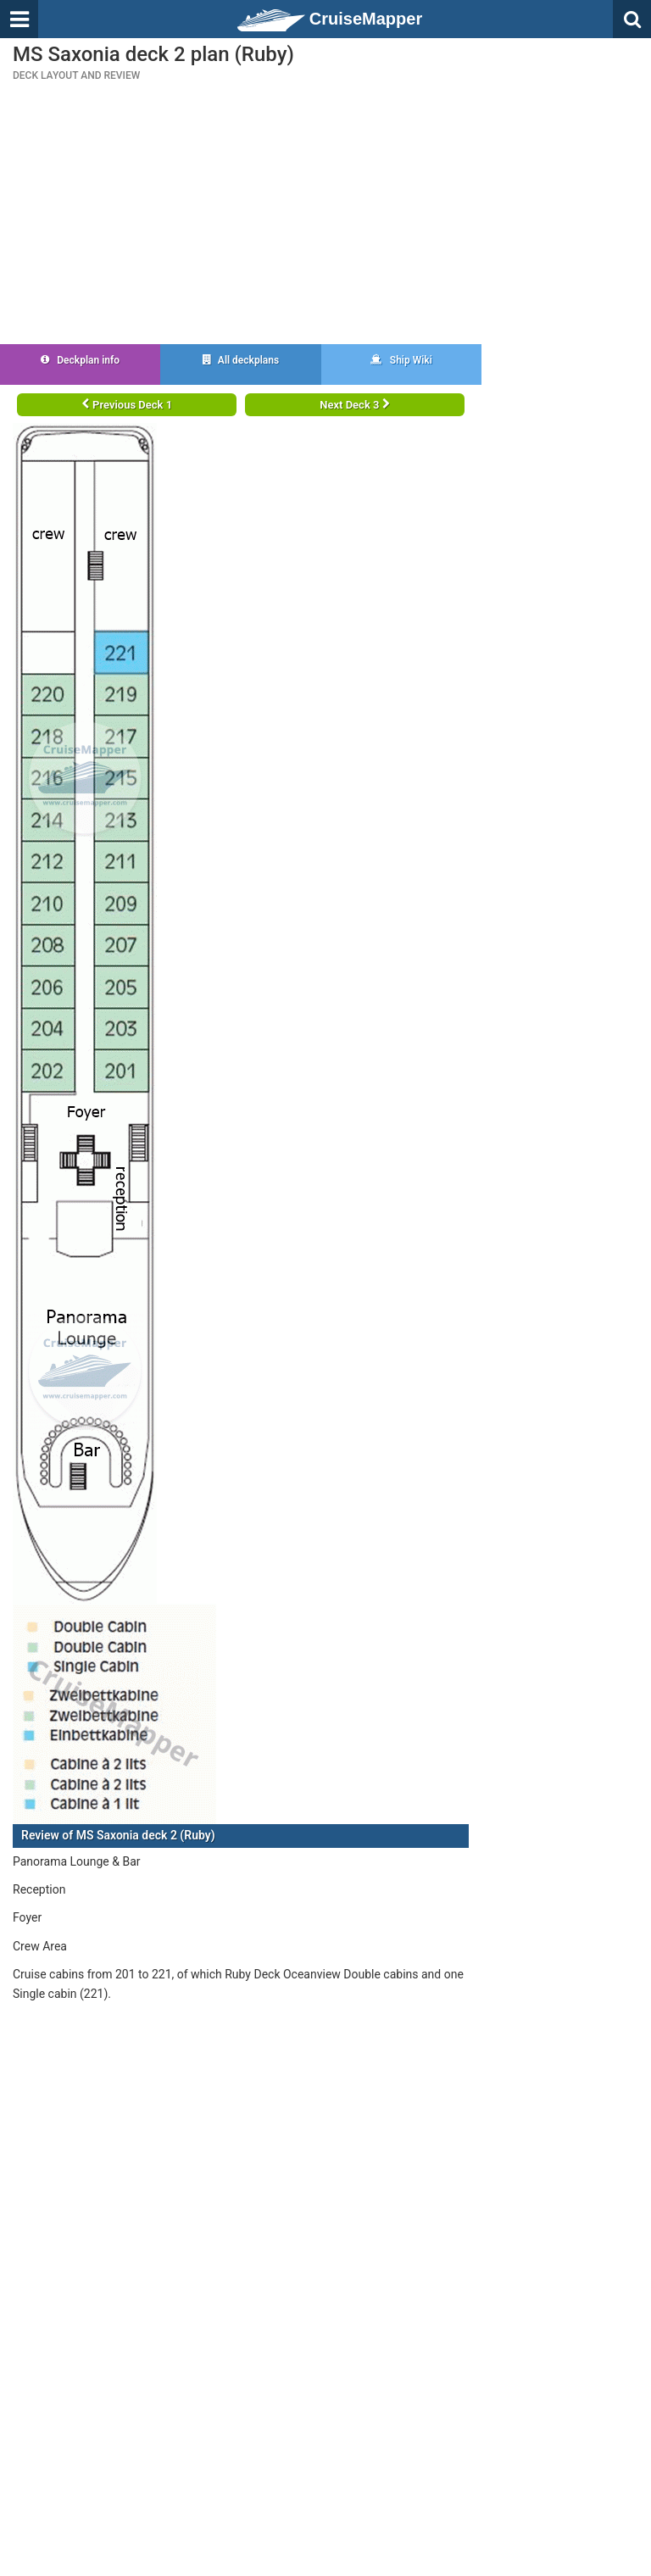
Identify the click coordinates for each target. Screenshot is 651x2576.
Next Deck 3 (354, 404)
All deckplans (241, 360)
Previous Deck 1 (126, 404)
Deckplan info (80, 360)
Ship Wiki (401, 360)
